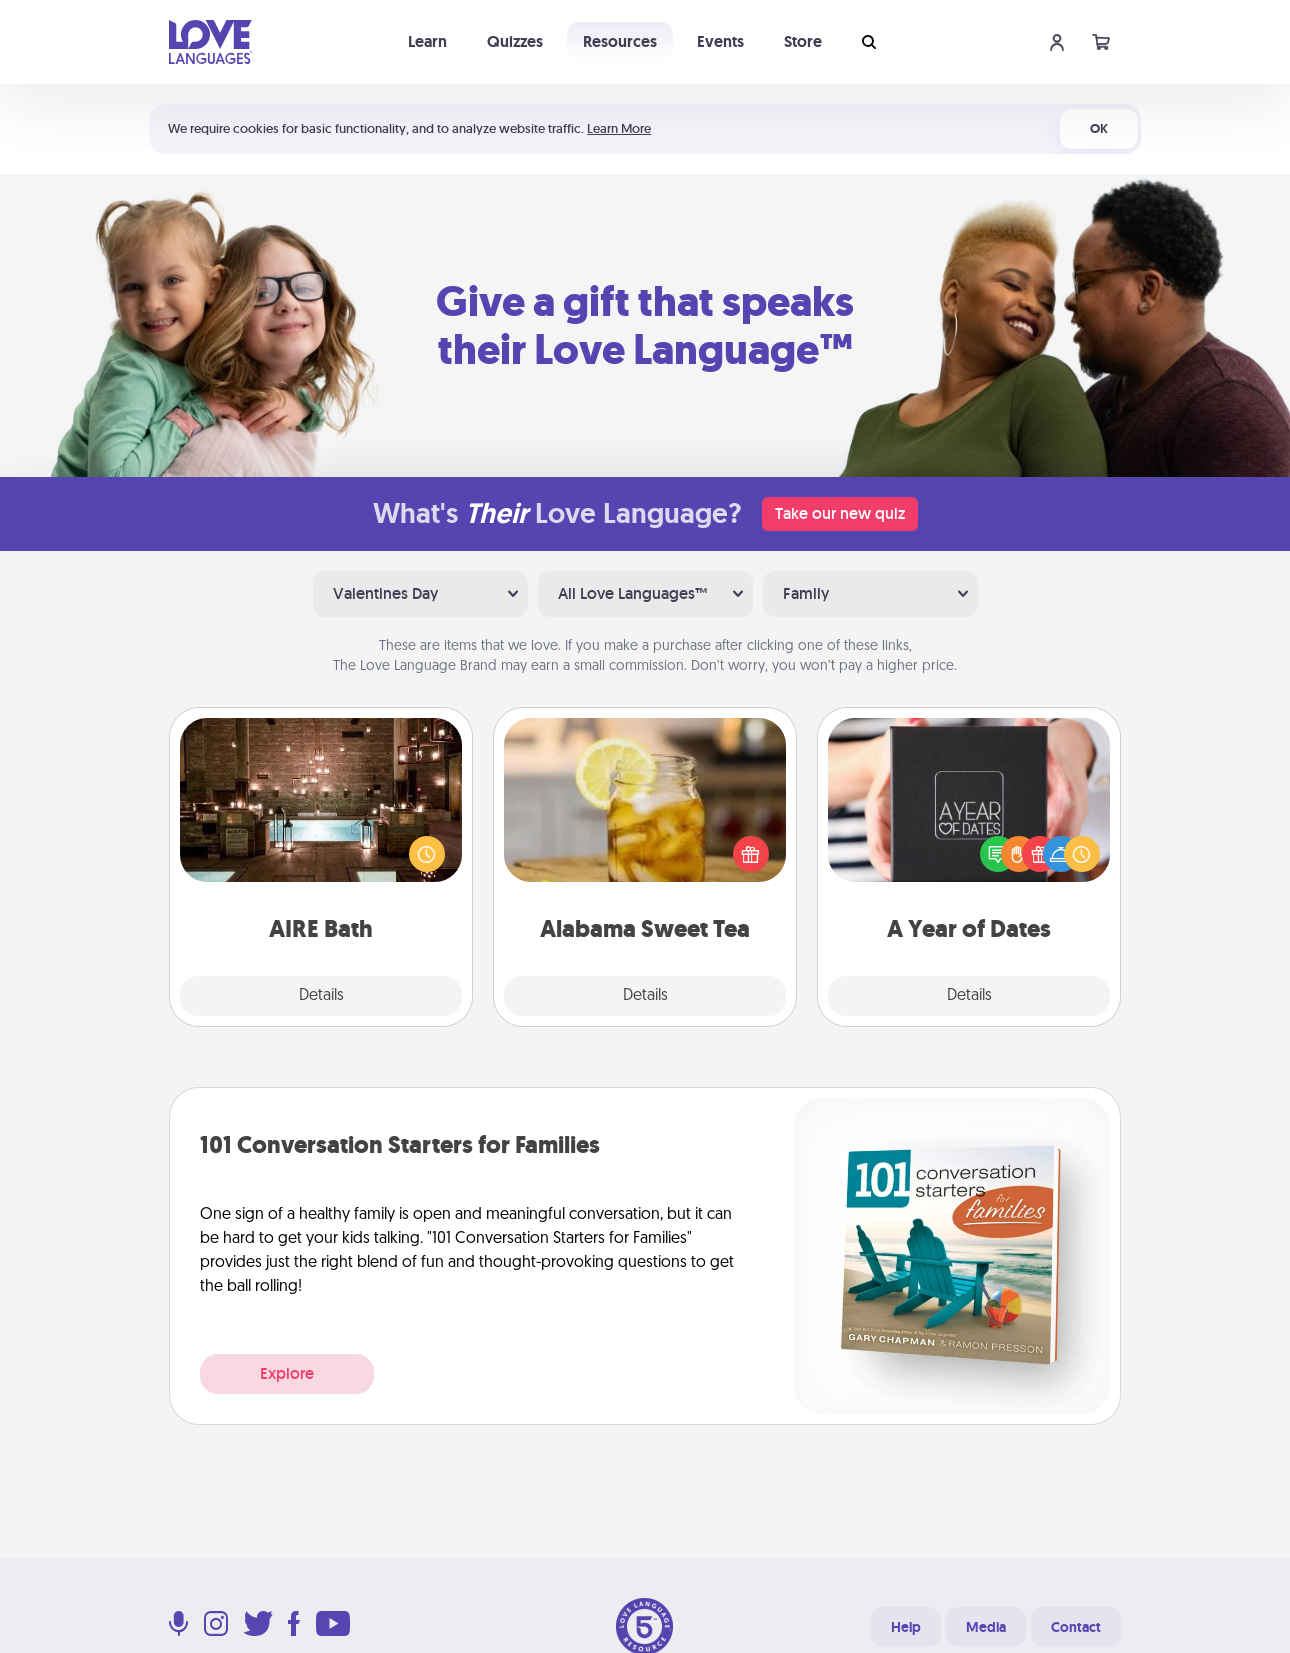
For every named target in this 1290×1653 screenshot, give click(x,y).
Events (720, 41)
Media (986, 1627)
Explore (287, 1373)
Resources (620, 41)
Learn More (619, 128)
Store (803, 41)
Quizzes (515, 41)
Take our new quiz (840, 513)
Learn (427, 41)
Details (321, 996)
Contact (1076, 1627)
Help (906, 1627)
